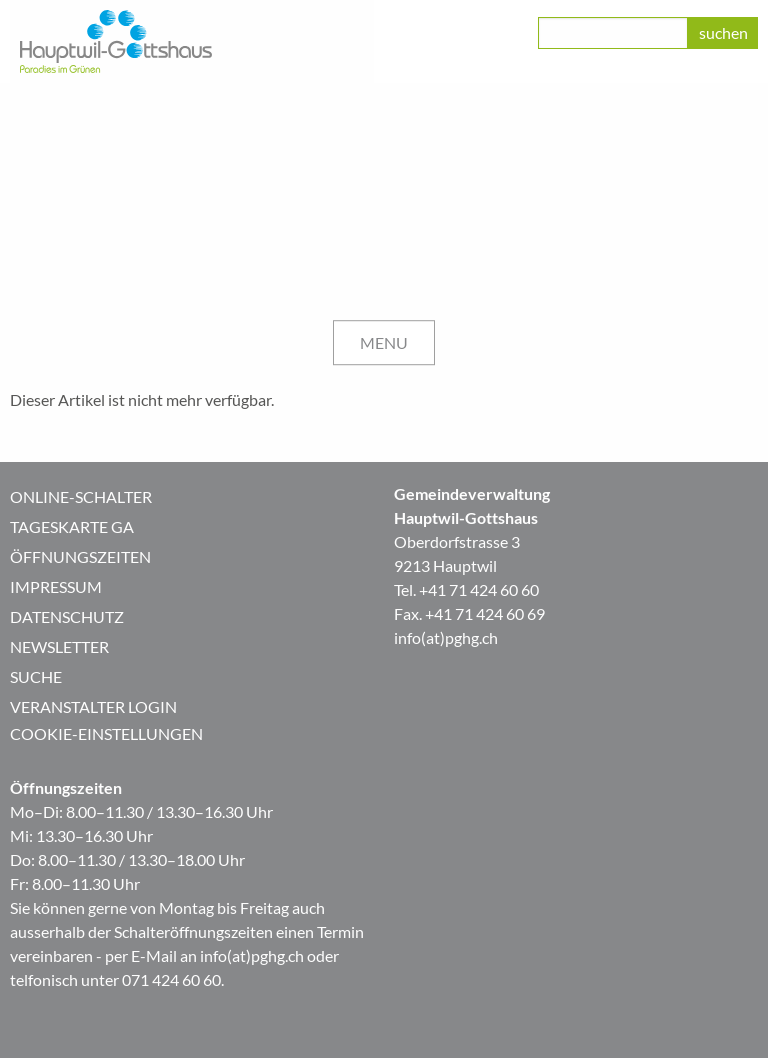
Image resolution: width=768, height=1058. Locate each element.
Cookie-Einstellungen (106, 733)
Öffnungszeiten (80, 556)
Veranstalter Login (93, 706)
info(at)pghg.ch (446, 637)
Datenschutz (67, 616)
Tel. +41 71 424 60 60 (466, 589)
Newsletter (59, 646)
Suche (36, 676)
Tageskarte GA (72, 526)
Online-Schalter (81, 496)
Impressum (56, 586)
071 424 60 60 (171, 979)
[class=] (613, 33)
